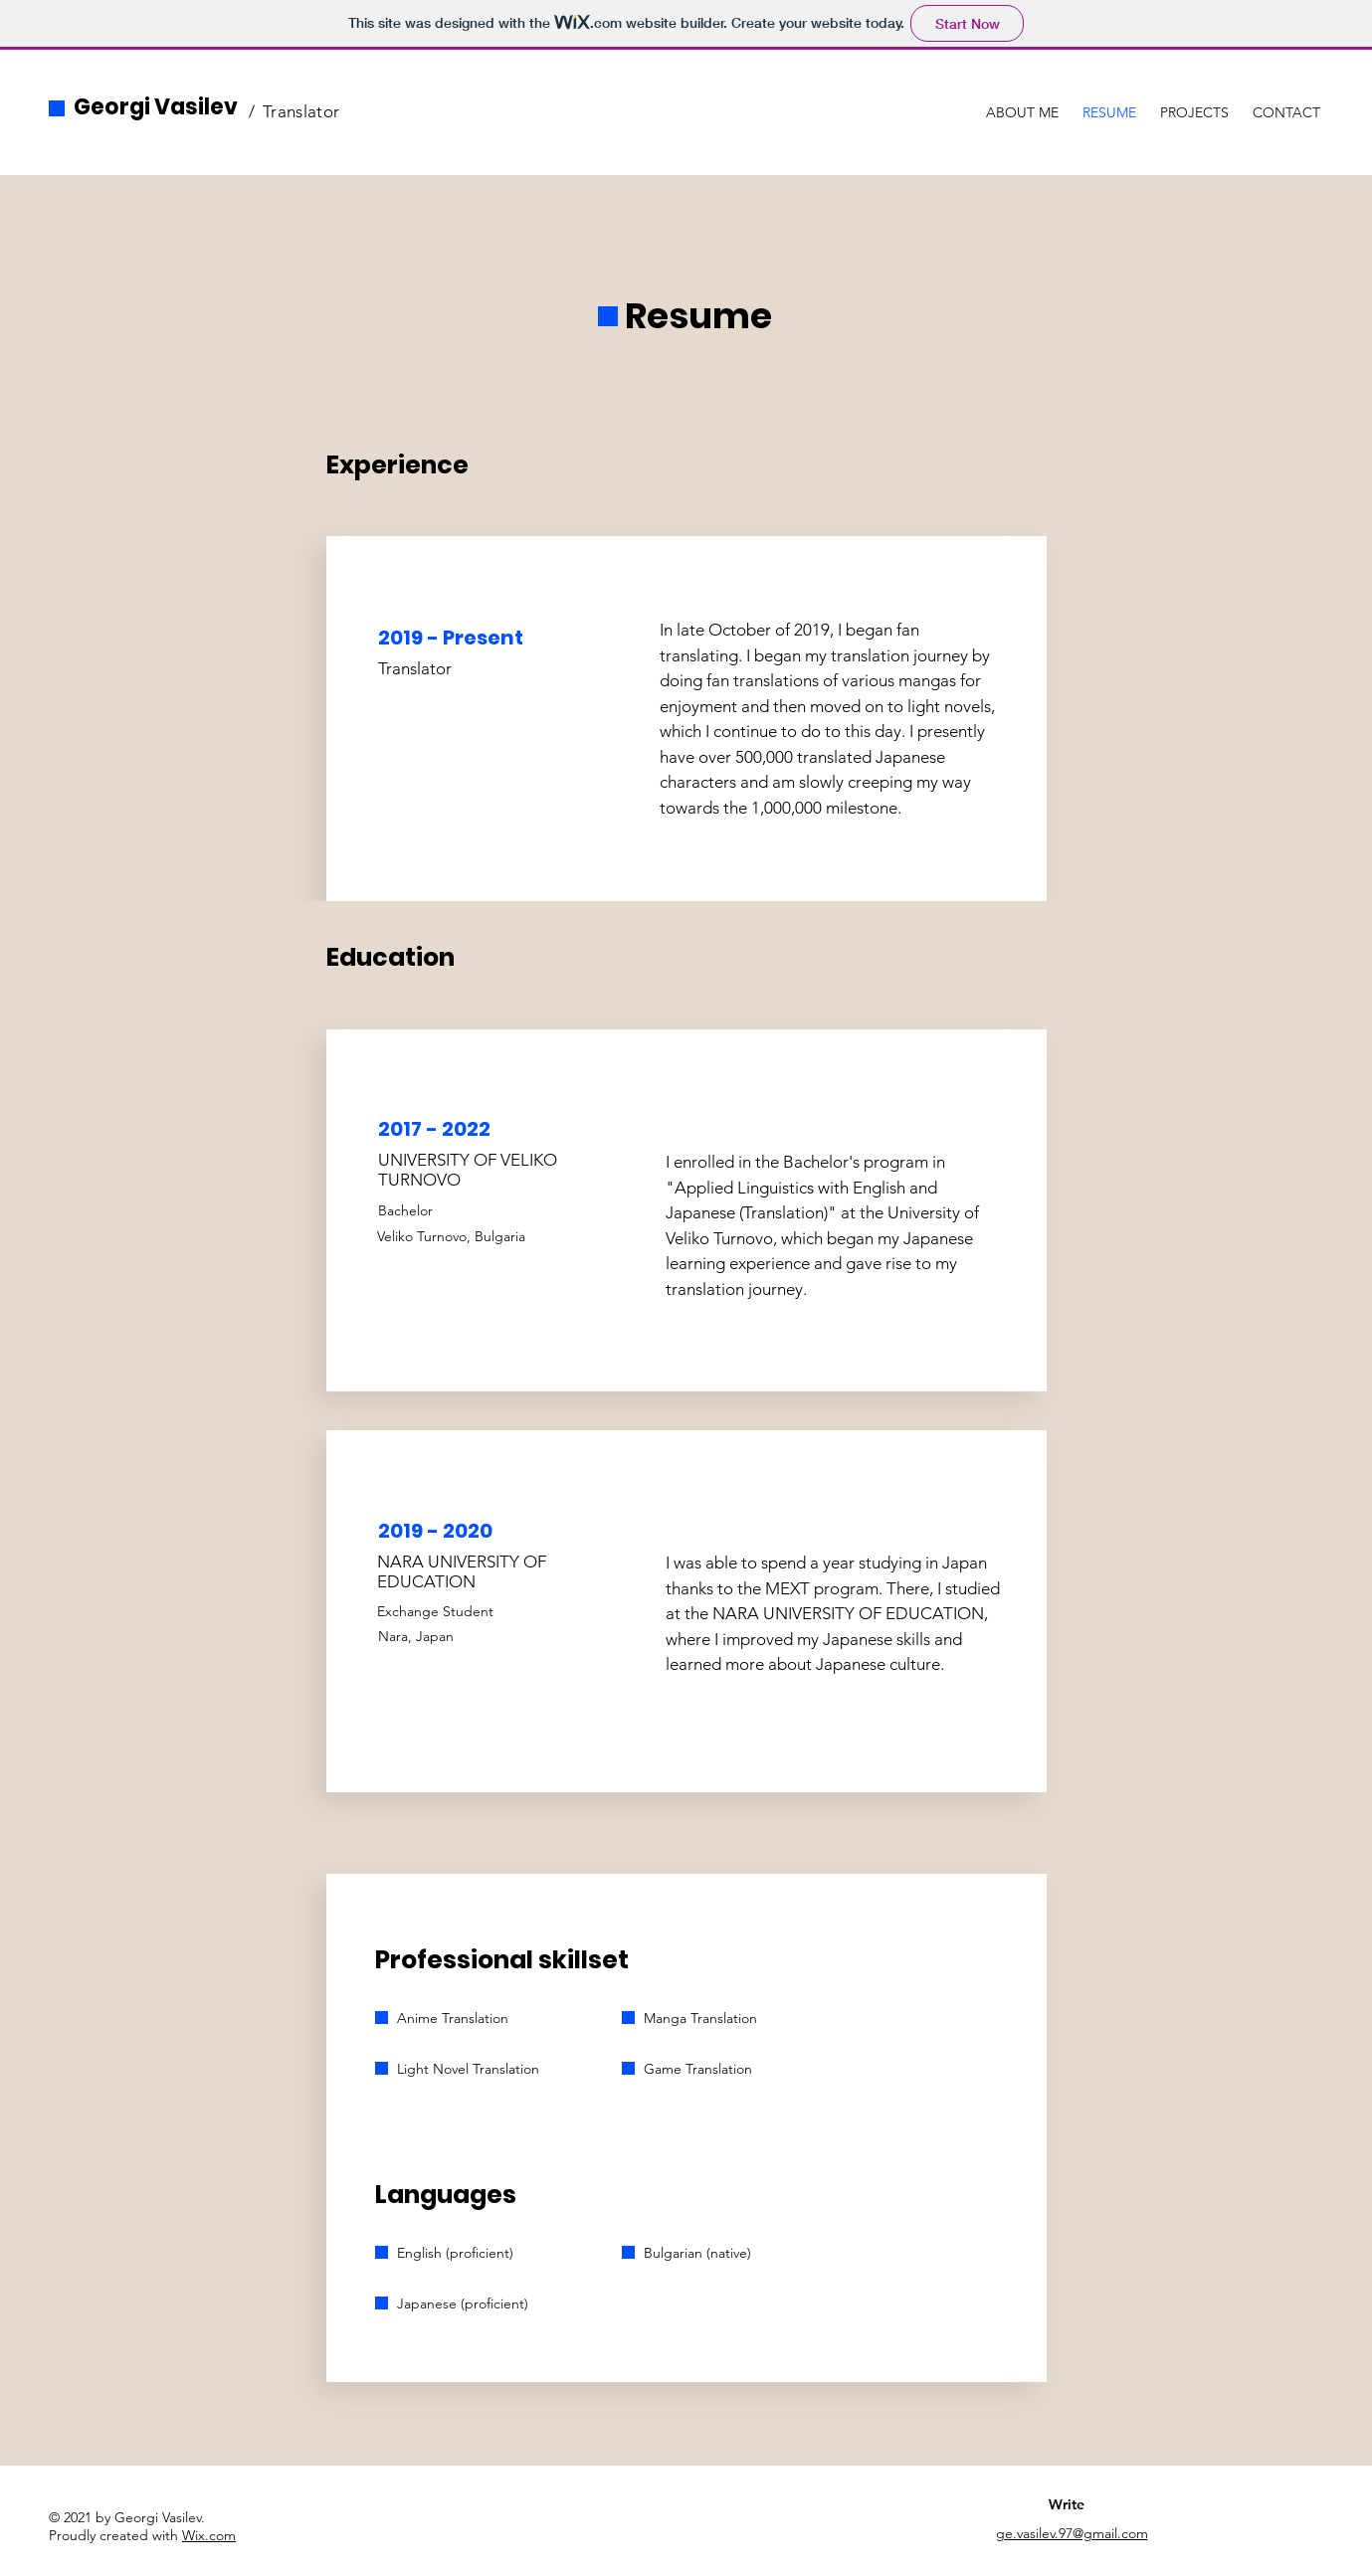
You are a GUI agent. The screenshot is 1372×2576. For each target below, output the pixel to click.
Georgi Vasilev (156, 107)
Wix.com (209, 2535)
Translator (301, 111)
